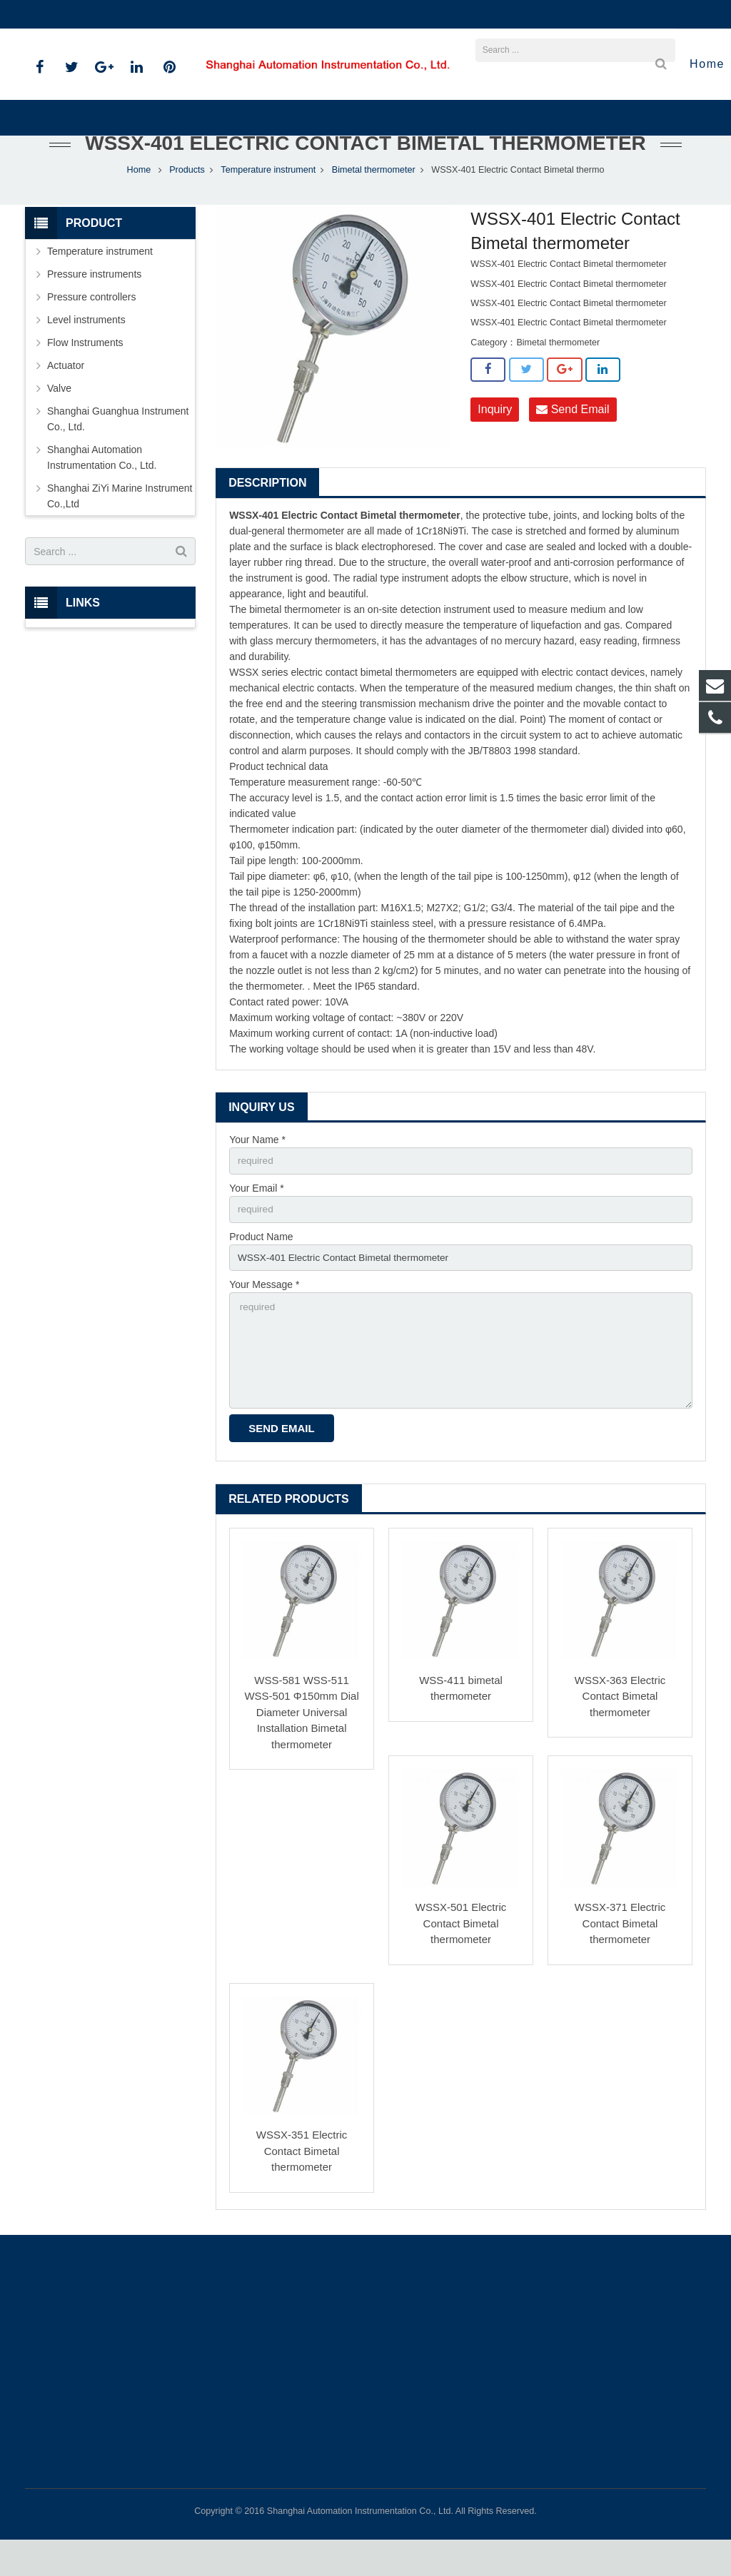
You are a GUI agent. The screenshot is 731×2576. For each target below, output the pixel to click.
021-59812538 (68, 14)
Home (139, 200)
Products (187, 200)
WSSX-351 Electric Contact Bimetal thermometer (302, 2187)
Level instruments (86, 349)
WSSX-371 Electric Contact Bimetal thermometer (620, 1959)
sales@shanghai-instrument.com (195, 14)
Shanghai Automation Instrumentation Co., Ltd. (101, 487)
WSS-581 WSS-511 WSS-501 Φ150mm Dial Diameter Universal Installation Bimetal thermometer (301, 1748)
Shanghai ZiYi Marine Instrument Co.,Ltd (119, 525)
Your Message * (264, 1317)
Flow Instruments (85, 372)
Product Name (261, 1268)
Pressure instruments (94, 304)
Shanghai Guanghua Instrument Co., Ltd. (117, 448)
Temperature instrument (268, 200)
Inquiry (495, 439)
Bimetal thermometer (373, 200)
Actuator (65, 395)
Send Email (572, 439)
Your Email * (256, 1218)
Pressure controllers (91, 327)
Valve (59, 418)
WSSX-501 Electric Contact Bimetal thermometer (461, 1959)
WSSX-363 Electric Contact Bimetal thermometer (620, 1732)
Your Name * (257, 1169)
